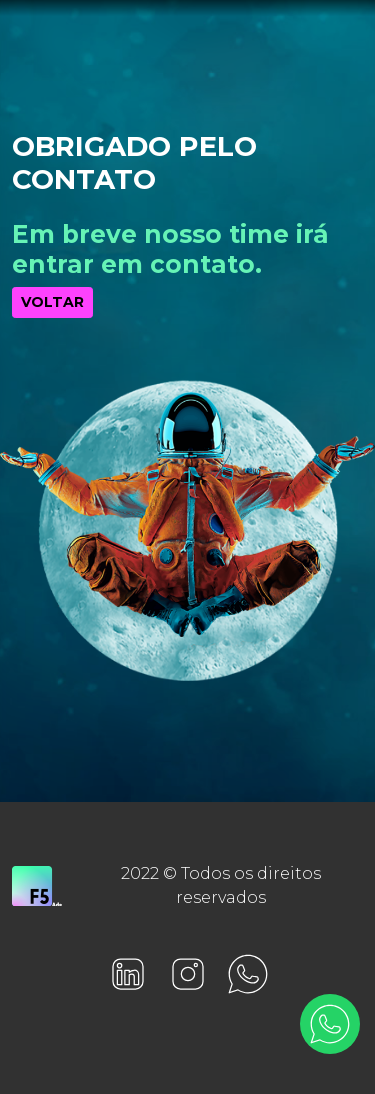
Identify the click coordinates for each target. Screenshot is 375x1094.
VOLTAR (52, 302)
